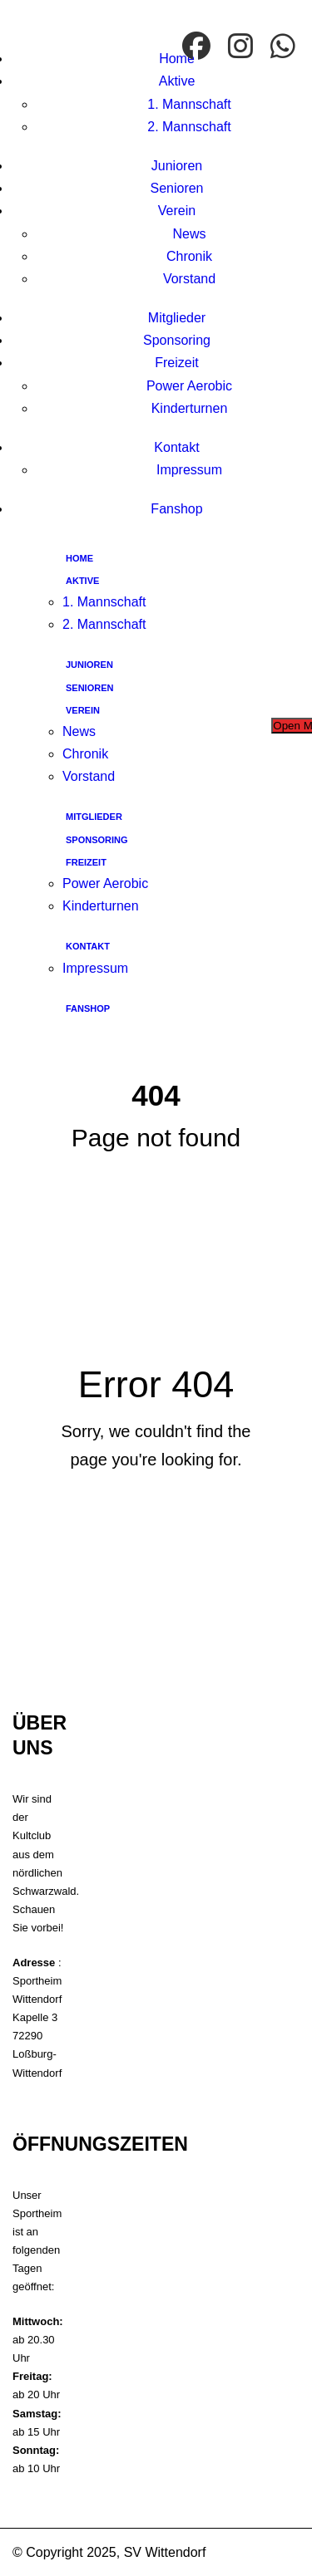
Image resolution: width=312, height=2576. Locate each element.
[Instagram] (242, 47)
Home (177, 59)
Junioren (176, 166)
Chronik (189, 256)
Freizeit (176, 363)
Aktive (177, 81)
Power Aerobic (189, 386)
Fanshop (176, 509)
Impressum (189, 470)
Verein (177, 211)
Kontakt (176, 447)
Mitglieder (177, 318)
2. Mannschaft (189, 127)
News (189, 234)
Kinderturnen (189, 408)
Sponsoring (176, 340)
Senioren (176, 188)
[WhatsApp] (285, 47)
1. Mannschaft (189, 104)
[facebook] (198, 47)
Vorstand (189, 279)
